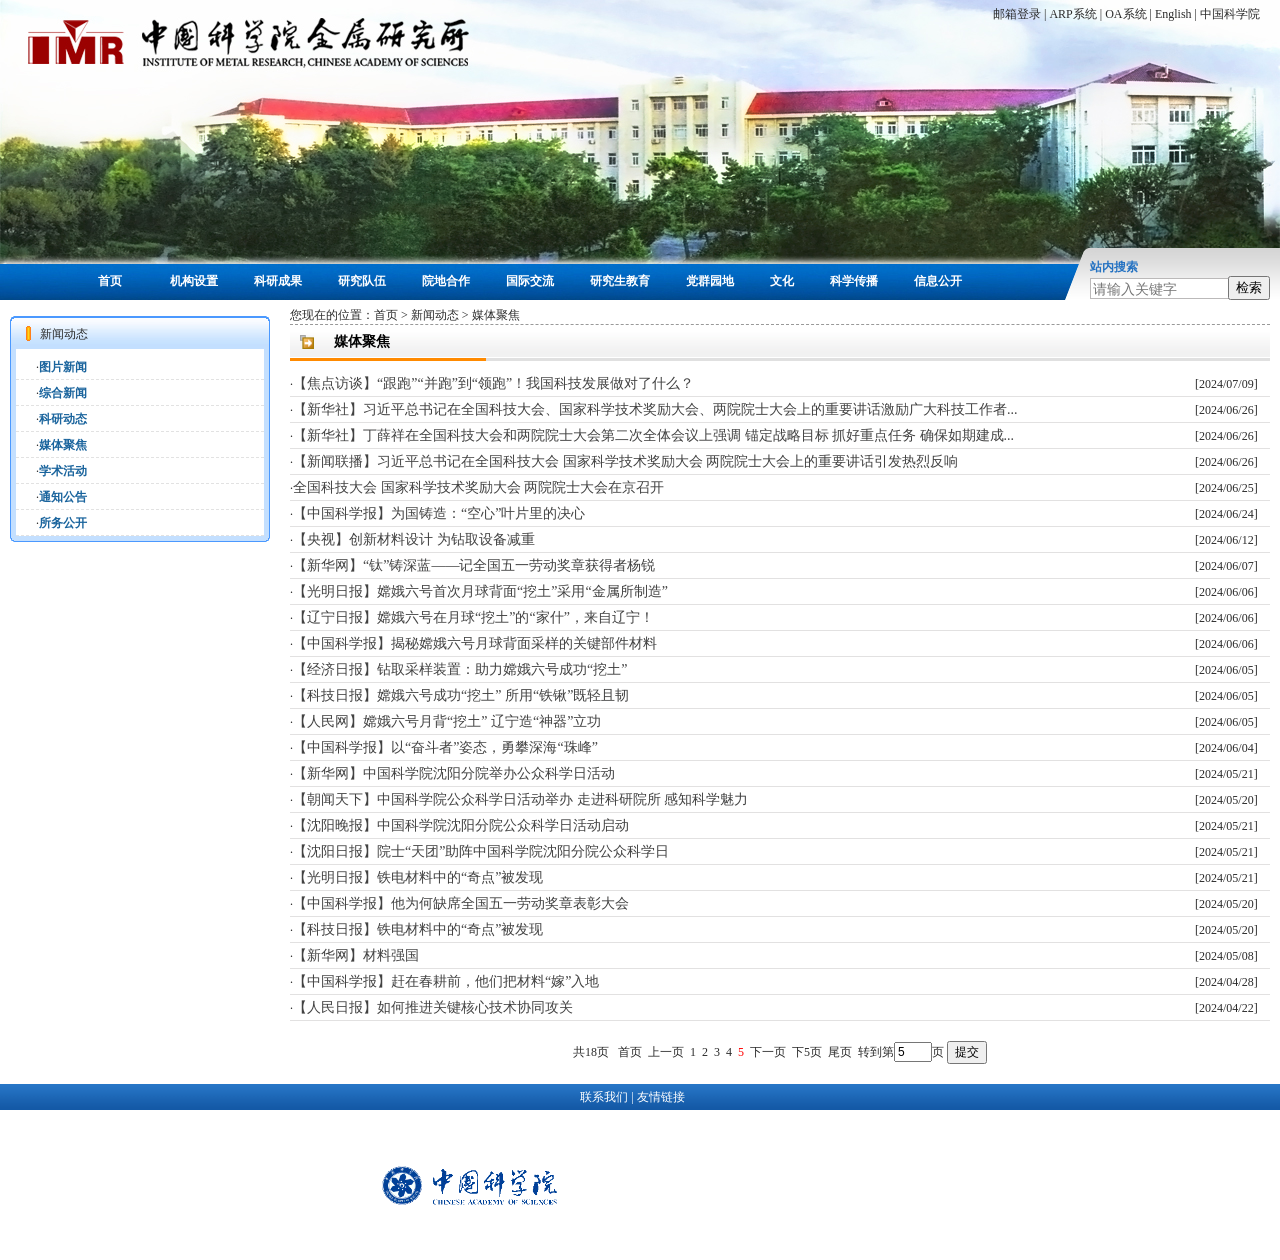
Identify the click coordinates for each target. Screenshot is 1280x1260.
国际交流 (530, 281)
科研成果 (278, 281)
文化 (782, 281)
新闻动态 (435, 315)
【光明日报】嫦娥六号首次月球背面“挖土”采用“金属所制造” (480, 591)
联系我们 (604, 1097)
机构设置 (194, 281)
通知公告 (63, 497)
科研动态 (63, 419)
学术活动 (63, 471)
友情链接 (661, 1097)
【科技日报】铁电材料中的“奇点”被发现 (418, 929)
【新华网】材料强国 (356, 955)
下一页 (768, 1052)
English (1173, 14)
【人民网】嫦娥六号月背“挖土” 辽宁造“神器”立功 (447, 721)
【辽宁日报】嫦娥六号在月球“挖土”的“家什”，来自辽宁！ (473, 617)
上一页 (666, 1052)
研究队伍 (362, 281)
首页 (110, 281)
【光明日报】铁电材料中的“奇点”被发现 (418, 877)
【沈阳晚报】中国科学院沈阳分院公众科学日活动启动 (461, 825)
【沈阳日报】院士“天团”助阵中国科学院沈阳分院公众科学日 (481, 851)
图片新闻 (63, 367)
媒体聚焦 (63, 445)
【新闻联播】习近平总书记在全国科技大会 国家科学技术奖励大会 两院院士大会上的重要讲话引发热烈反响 (625, 461)
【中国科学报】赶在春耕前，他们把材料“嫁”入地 (446, 981)
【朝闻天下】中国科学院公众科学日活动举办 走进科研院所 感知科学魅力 (520, 799)
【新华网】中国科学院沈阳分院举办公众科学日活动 (454, 773)
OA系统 (1125, 14)
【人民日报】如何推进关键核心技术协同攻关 (433, 1007)
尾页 (840, 1052)
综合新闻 (63, 393)
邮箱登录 (1017, 14)
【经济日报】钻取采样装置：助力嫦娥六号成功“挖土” (460, 669)
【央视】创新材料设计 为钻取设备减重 (414, 539)
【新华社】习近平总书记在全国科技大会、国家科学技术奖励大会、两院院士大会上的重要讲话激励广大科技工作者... (655, 409)
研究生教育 (620, 281)
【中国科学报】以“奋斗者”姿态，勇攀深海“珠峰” (445, 747)
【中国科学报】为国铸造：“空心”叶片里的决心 (439, 513)
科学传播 (854, 281)
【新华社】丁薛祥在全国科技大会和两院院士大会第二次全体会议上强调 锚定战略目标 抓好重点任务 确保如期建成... (653, 435)
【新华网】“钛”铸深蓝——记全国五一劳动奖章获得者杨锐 (474, 565)
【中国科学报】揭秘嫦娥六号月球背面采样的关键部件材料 (475, 643)
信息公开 (938, 281)
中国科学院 (1230, 14)
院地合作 (446, 281)
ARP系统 (1072, 14)
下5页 (807, 1052)
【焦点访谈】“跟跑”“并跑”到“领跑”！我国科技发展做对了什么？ (493, 383)
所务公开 (63, 523)
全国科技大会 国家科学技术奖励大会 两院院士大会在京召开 (478, 487)
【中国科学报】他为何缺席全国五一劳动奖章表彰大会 (461, 903)
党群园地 (710, 281)
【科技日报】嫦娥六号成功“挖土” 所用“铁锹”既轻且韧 (461, 695)
